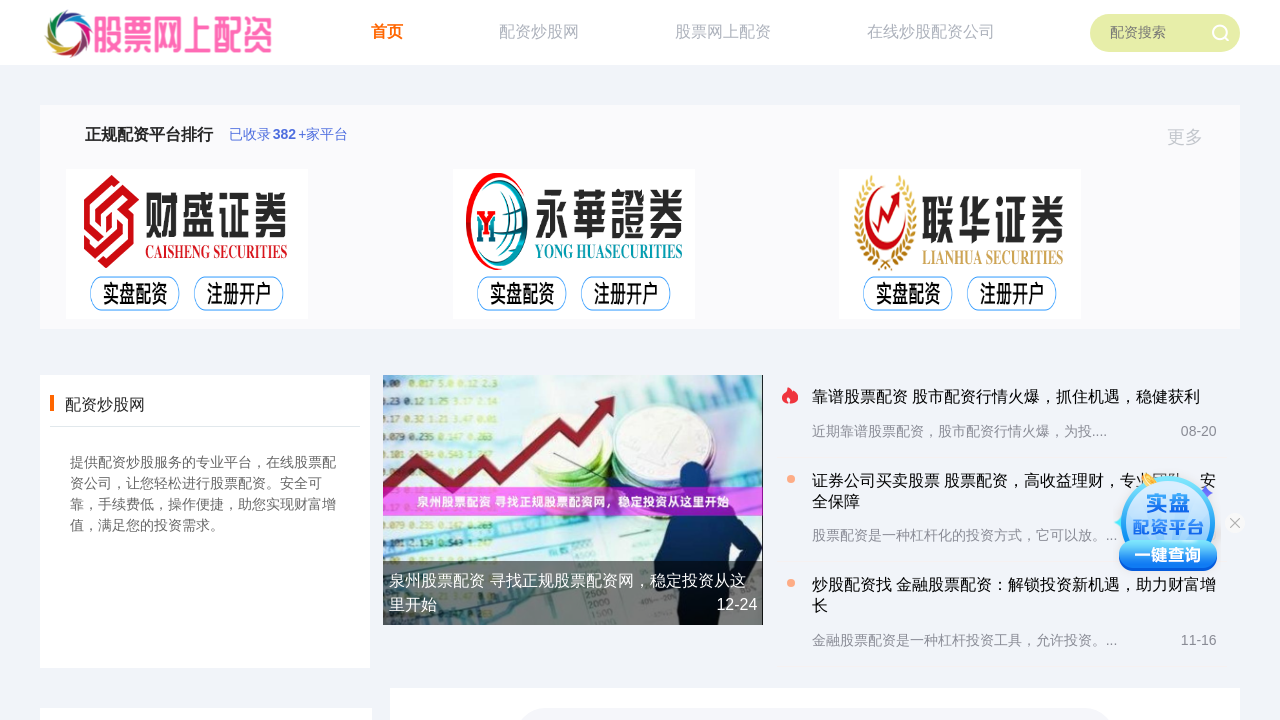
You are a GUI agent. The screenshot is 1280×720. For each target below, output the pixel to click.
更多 (1193, 137)
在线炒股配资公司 (931, 31)
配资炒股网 (539, 31)
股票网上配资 (723, 31)
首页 (387, 31)
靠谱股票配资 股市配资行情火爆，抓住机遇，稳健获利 (1006, 396)
